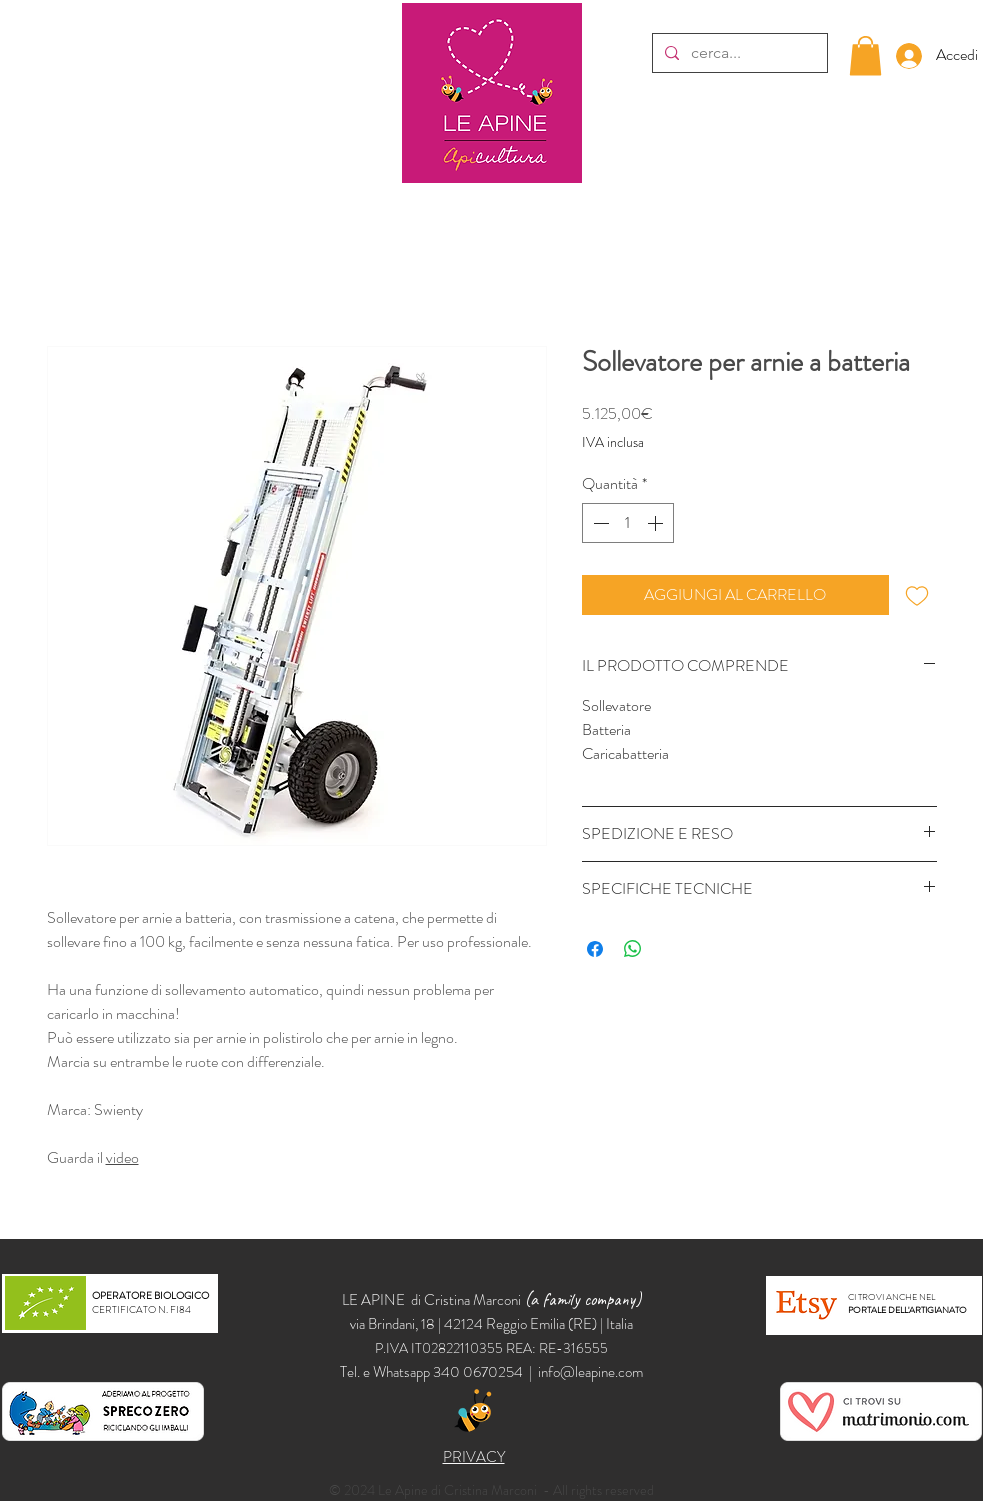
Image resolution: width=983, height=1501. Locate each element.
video (122, 1157)
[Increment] (657, 523)
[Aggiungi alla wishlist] (917, 595)
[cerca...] (738, 53)
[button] (865, 55)
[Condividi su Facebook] (595, 949)
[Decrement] (599, 523)
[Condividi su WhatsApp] (633, 949)
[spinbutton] (628, 523)
